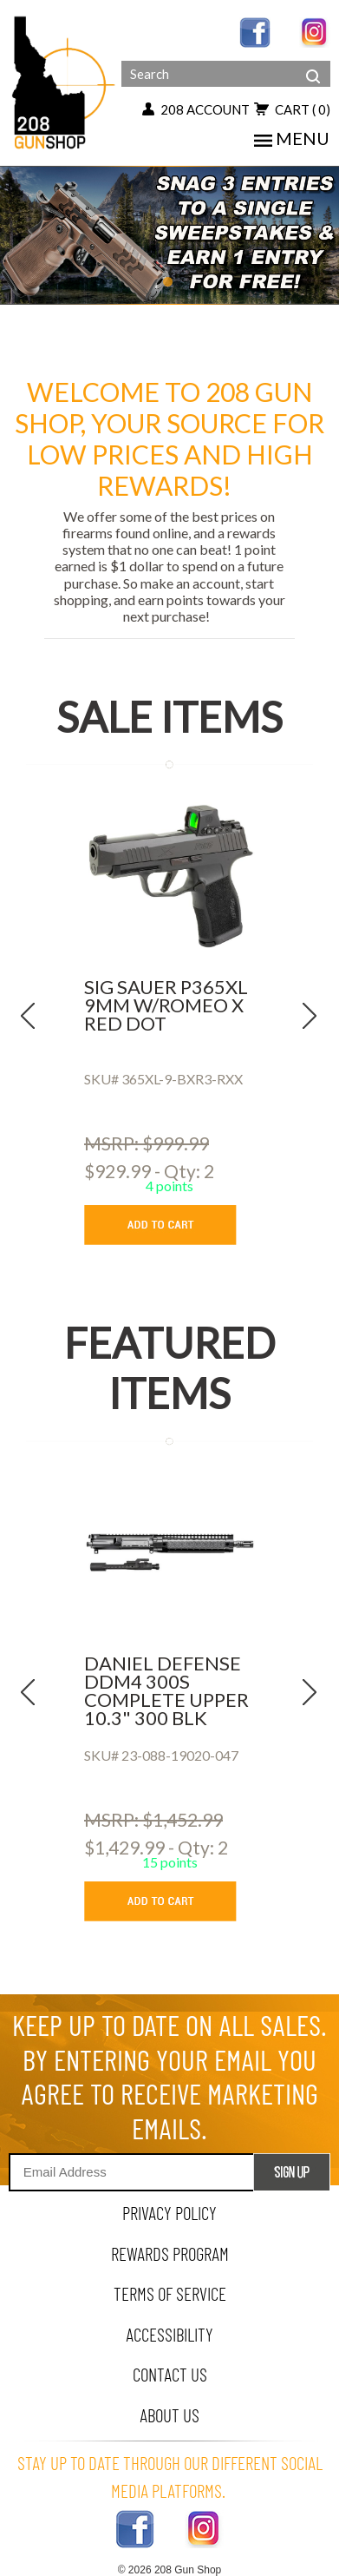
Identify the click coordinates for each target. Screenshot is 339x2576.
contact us (170, 2374)
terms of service (170, 2293)
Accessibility (169, 2334)
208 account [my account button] (196, 109)
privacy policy (169, 2213)
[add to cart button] (173, 1225)
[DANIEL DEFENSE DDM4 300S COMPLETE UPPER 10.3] (169, 1552)
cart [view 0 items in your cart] (292, 109)
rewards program (170, 2253)
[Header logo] (65, 81)
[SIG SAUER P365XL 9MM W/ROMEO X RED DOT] (169, 876)
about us (169, 2415)
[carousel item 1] (169, 232)
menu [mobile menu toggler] (291, 138)
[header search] (313, 62)
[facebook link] (255, 31)
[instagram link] (314, 31)
